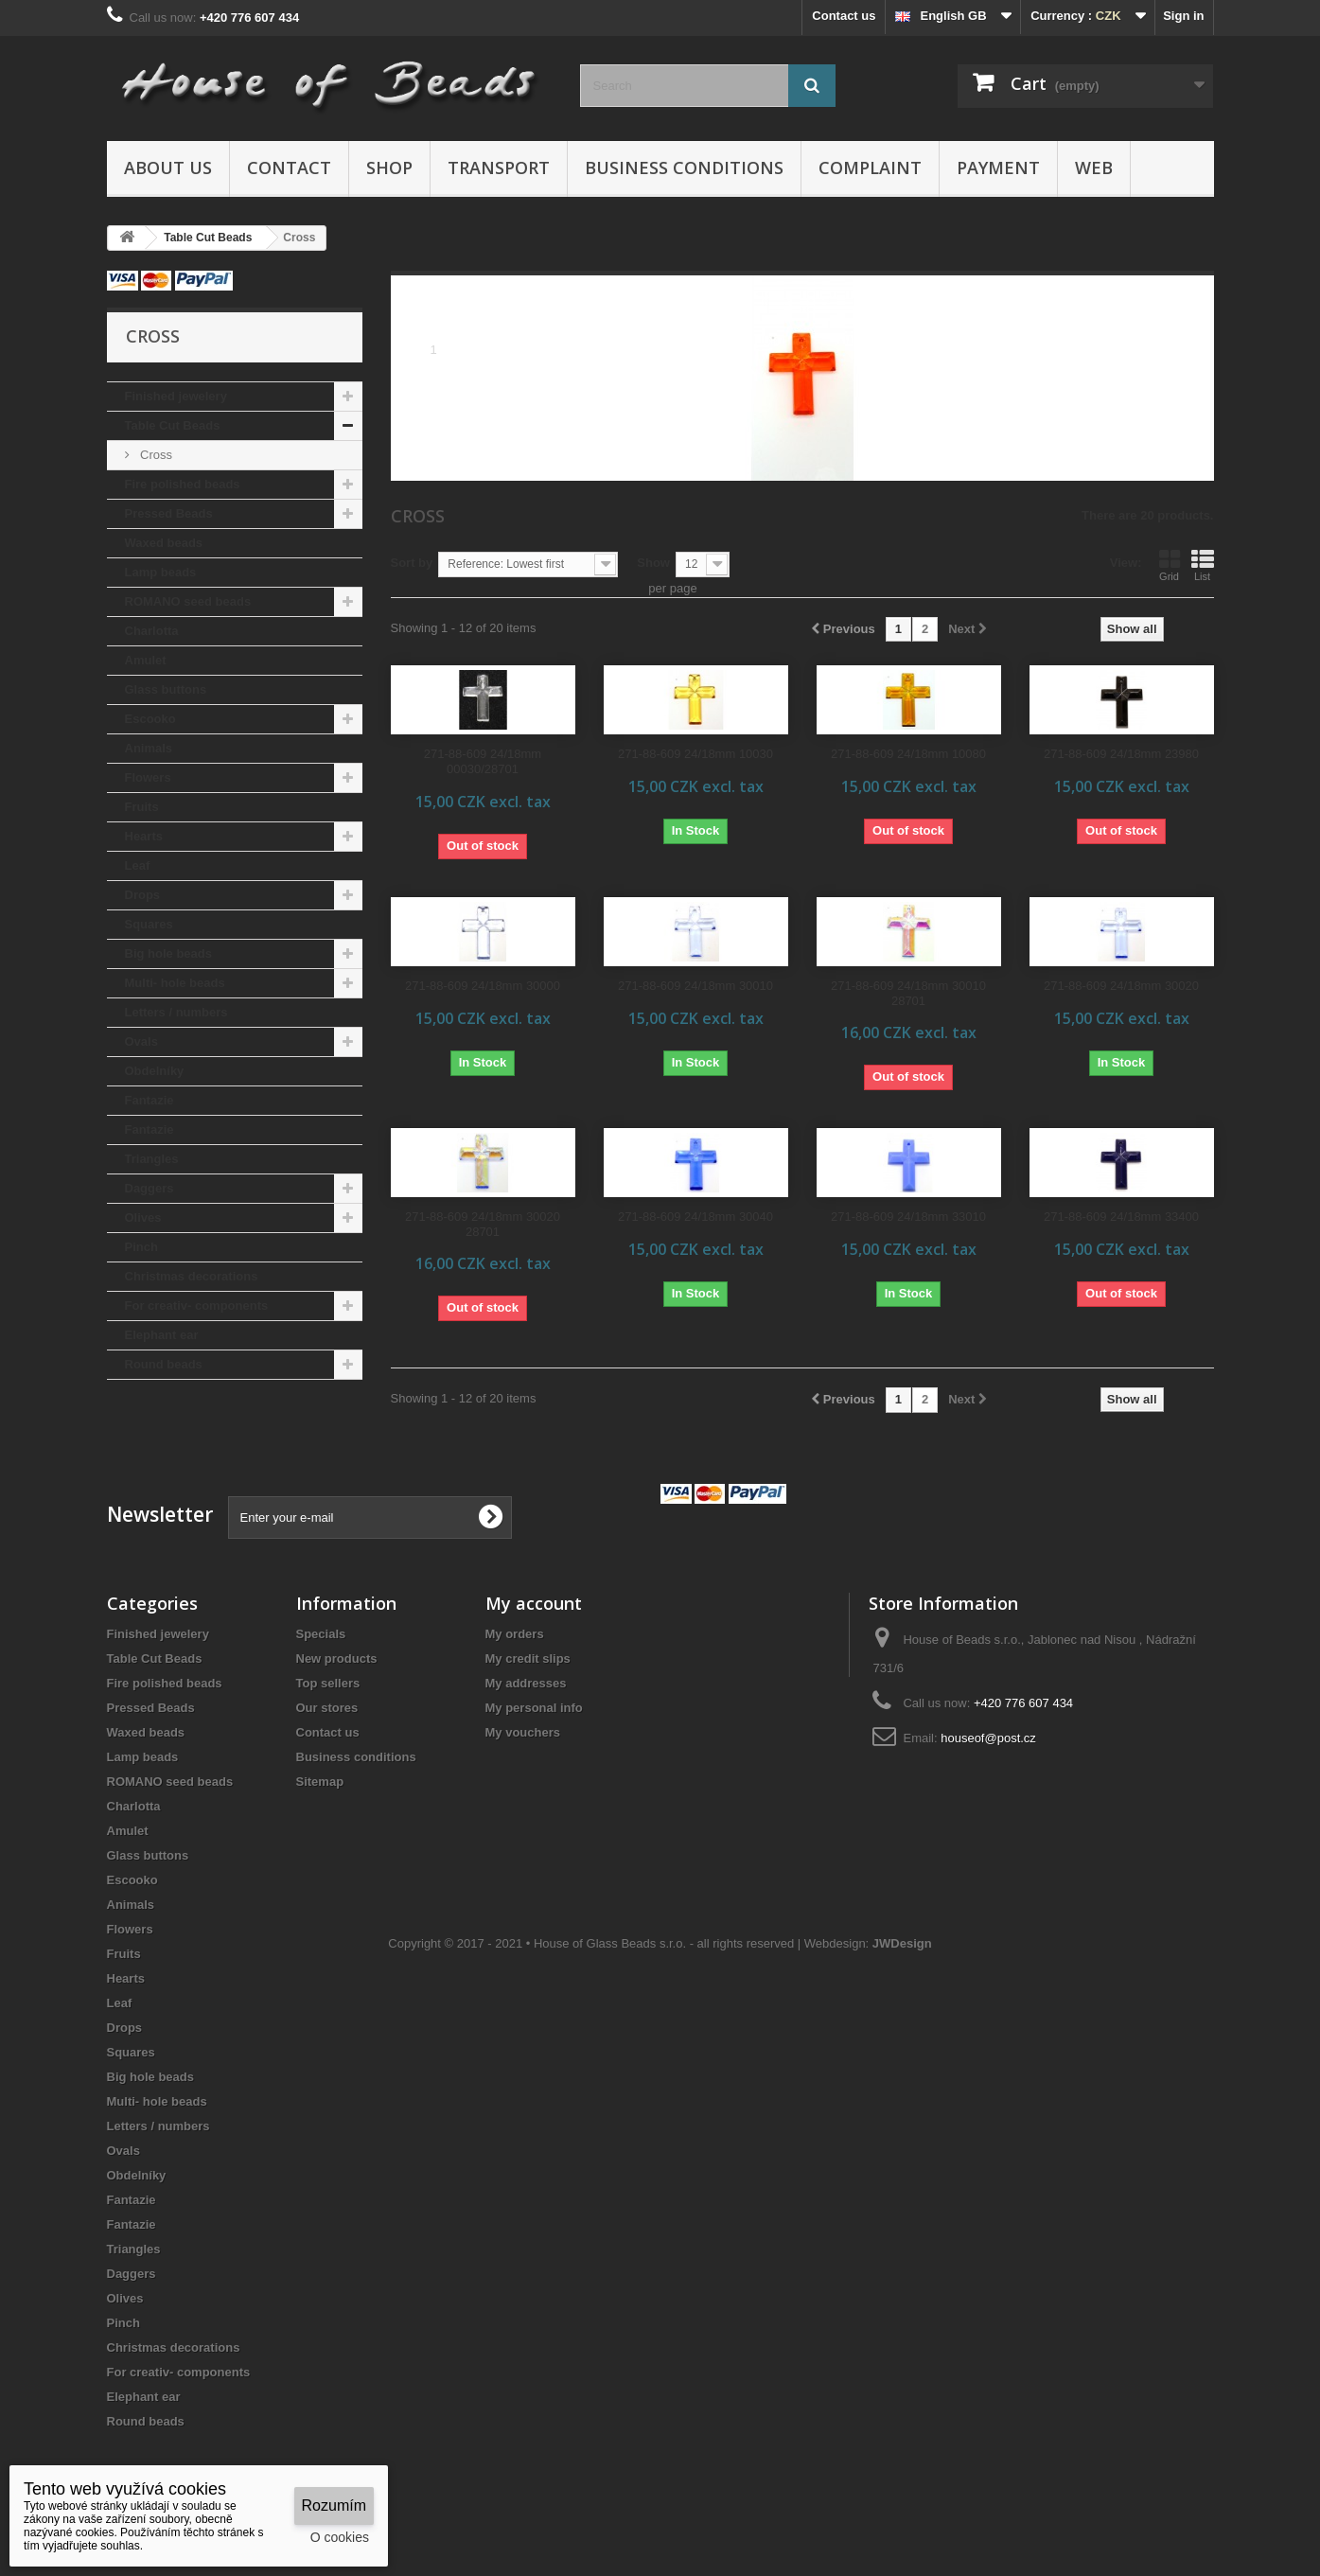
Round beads (163, 1364)
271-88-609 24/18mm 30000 (482, 986)
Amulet (146, 660)
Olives (143, 1217)
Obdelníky (155, 1071)
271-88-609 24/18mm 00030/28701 (482, 761)
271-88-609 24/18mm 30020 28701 (482, 1224)
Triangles (152, 1159)
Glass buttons (166, 689)
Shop (389, 167)
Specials (321, 1634)
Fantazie (149, 1100)
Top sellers (328, 1683)
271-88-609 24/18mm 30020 (1121, 986)
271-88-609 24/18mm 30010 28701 (908, 993)
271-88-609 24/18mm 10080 (908, 754)
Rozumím (334, 2505)
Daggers (149, 1188)
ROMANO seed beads (188, 601)
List (1202, 565)
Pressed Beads (169, 513)
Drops (143, 895)
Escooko (150, 719)
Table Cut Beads (172, 425)
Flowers (148, 777)
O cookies (339, 2537)
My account (533, 1603)
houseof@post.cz (988, 1738)
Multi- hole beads (175, 983)
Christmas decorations (191, 1276)
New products (337, 1658)
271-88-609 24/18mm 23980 (1121, 754)
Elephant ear (162, 1335)
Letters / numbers (176, 1012)
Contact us (843, 16)
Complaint (870, 167)
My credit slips (528, 1658)
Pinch (141, 1247)
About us (168, 167)
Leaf (137, 865)
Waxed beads (164, 543)
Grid (1169, 565)
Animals (149, 748)
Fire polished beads (182, 484)
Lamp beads (161, 572)
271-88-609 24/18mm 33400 (1121, 1216)
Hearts (144, 836)
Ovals (141, 1041)
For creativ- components (197, 1305)
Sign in (1183, 16)
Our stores (327, 1708)
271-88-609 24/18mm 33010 (908, 1216)
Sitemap (320, 1781)
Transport (499, 167)
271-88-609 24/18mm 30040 (695, 1216)
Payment (998, 167)
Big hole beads (168, 953)
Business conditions (684, 167)
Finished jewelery (176, 396)
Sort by (412, 563)
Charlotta (152, 631)
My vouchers (522, 1732)
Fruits (142, 807)
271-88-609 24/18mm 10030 (695, 754)
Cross (155, 455)
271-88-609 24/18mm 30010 (695, 986)
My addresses (526, 1683)
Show (653, 563)
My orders (514, 1634)
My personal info (534, 1708)
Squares (149, 924)
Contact (289, 167)
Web (1094, 167)
